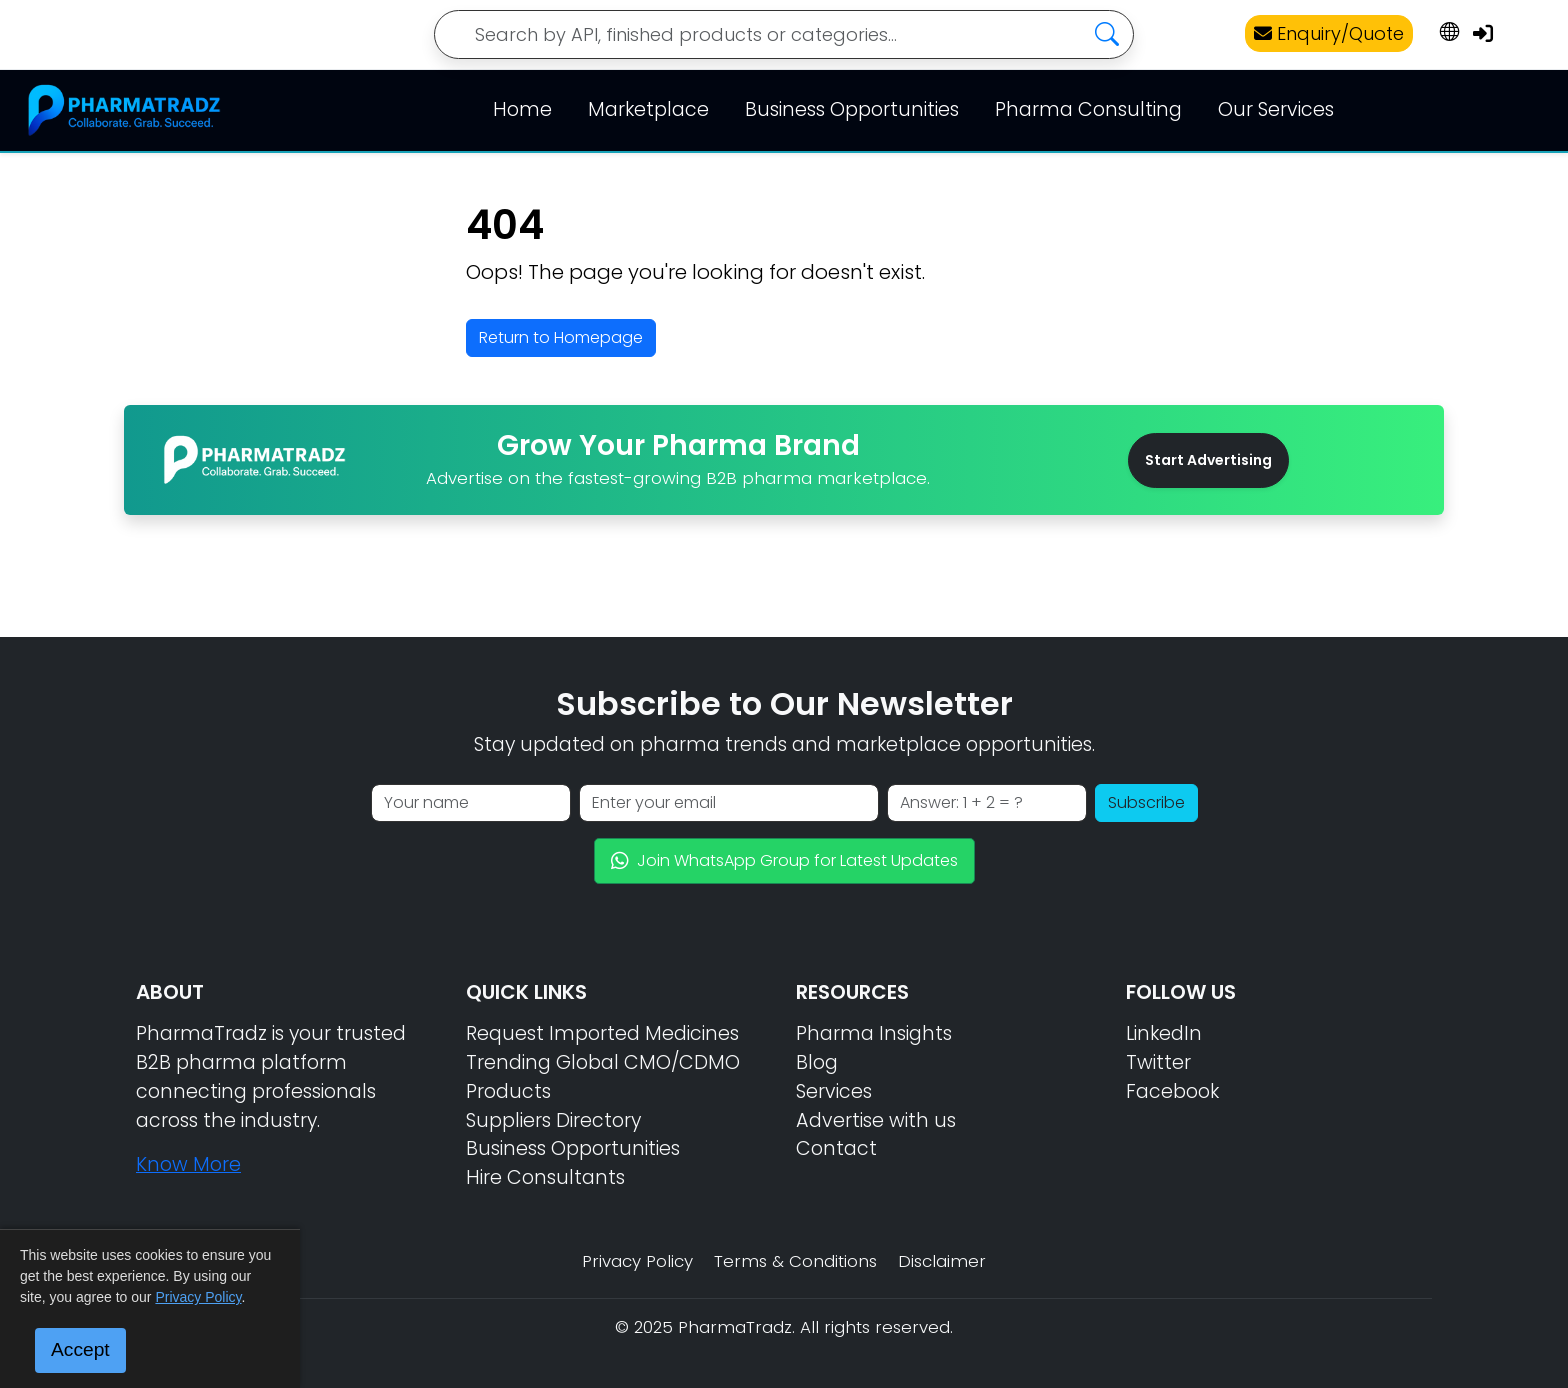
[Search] (784, 34)
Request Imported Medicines (602, 1033)
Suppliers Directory (553, 1120)
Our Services (1276, 109)
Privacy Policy (637, 1261)
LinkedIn (1164, 1033)
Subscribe (1146, 802)
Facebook (1172, 1091)
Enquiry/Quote (1329, 33)
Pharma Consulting (1088, 109)
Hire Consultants (545, 1177)
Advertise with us (876, 1120)
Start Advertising (1208, 460)
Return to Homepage (561, 337)
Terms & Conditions (795, 1261)
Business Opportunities (852, 109)
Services (834, 1091)
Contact (836, 1148)
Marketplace (648, 109)
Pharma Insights (874, 1033)
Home (522, 109)
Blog (817, 1062)
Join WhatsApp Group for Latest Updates (784, 860)
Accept (80, 1349)
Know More (188, 1164)
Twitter (1158, 1062)
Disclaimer (942, 1261)
